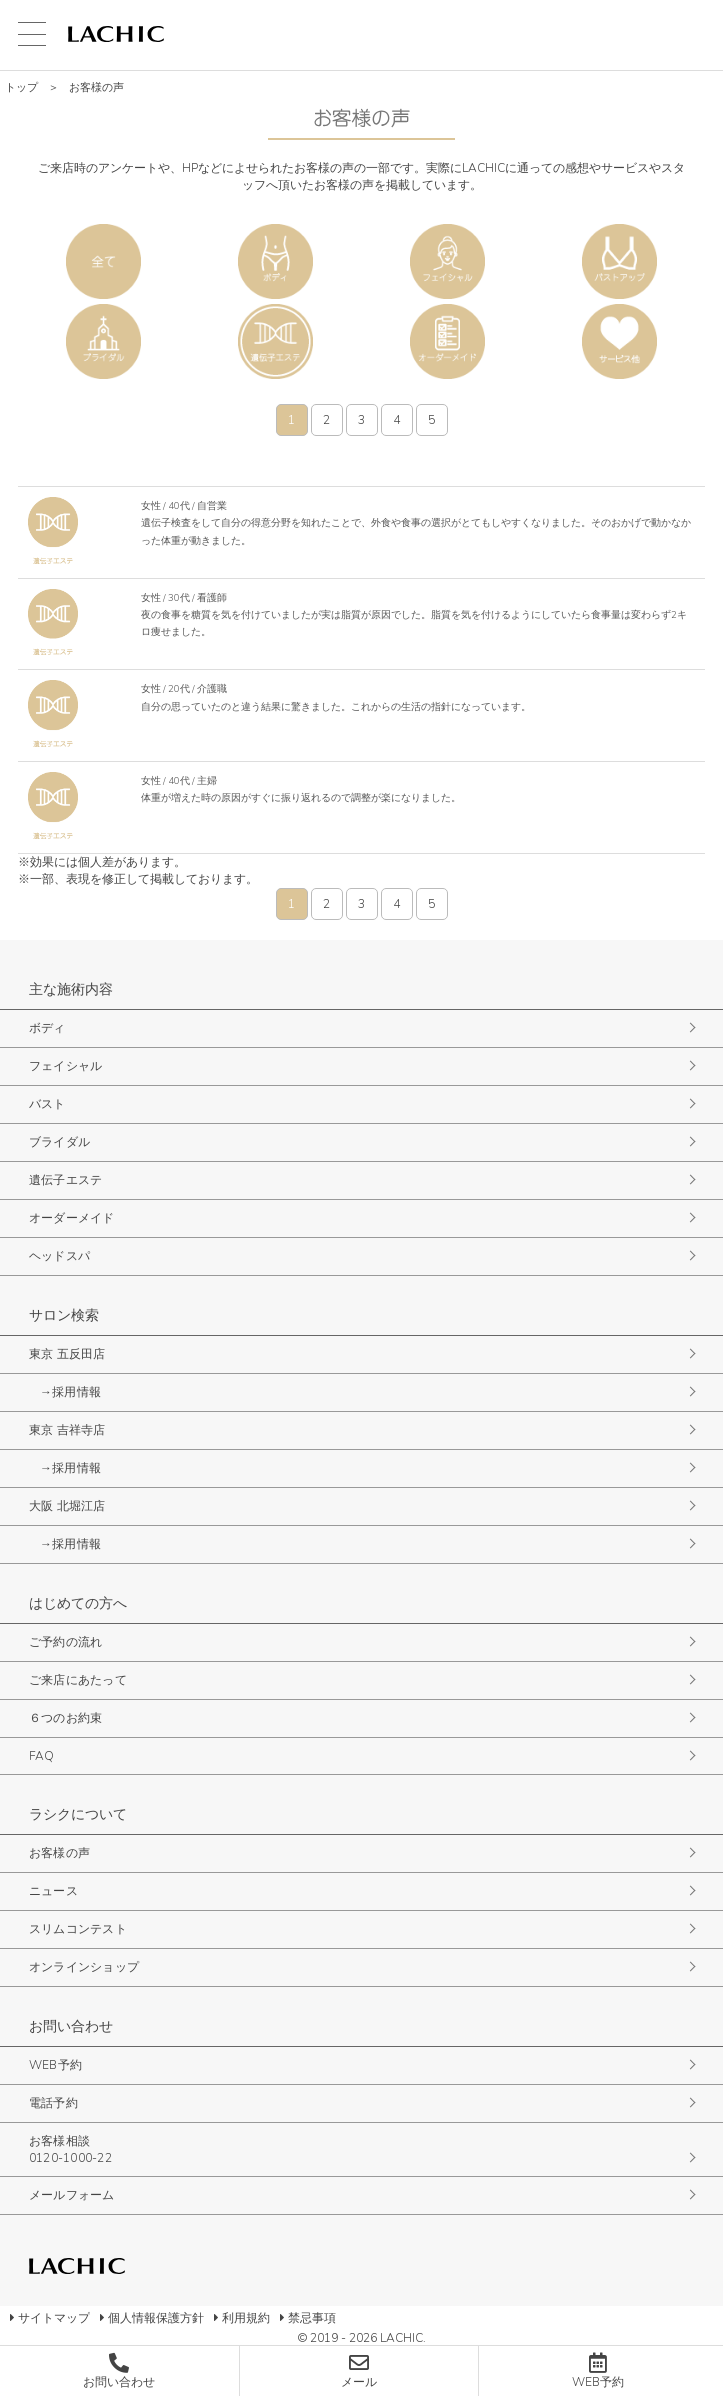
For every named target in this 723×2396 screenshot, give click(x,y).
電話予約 (53, 2103)
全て (103, 261)
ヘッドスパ (59, 1256)
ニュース (53, 1891)
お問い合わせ (119, 2382)
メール (359, 2382)
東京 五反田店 (67, 1354)
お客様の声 (59, 1853)
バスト (619, 261)
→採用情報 (70, 1392)
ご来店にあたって (78, 1680)
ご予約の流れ (65, 1642)
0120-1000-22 (70, 2158)
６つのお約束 (65, 1718)
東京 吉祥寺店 (67, 1430)
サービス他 (619, 341)
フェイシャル (447, 261)
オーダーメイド (447, 341)
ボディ (275, 261)
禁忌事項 (312, 2318)
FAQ (42, 1756)
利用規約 (246, 2318)
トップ (21, 87)
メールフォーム (72, 2195)
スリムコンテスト (78, 1929)
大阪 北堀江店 (67, 1506)
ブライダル (103, 341)
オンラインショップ (84, 1967)
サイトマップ (54, 2318)
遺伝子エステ (275, 341)
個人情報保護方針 (156, 2318)
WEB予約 (55, 2065)
